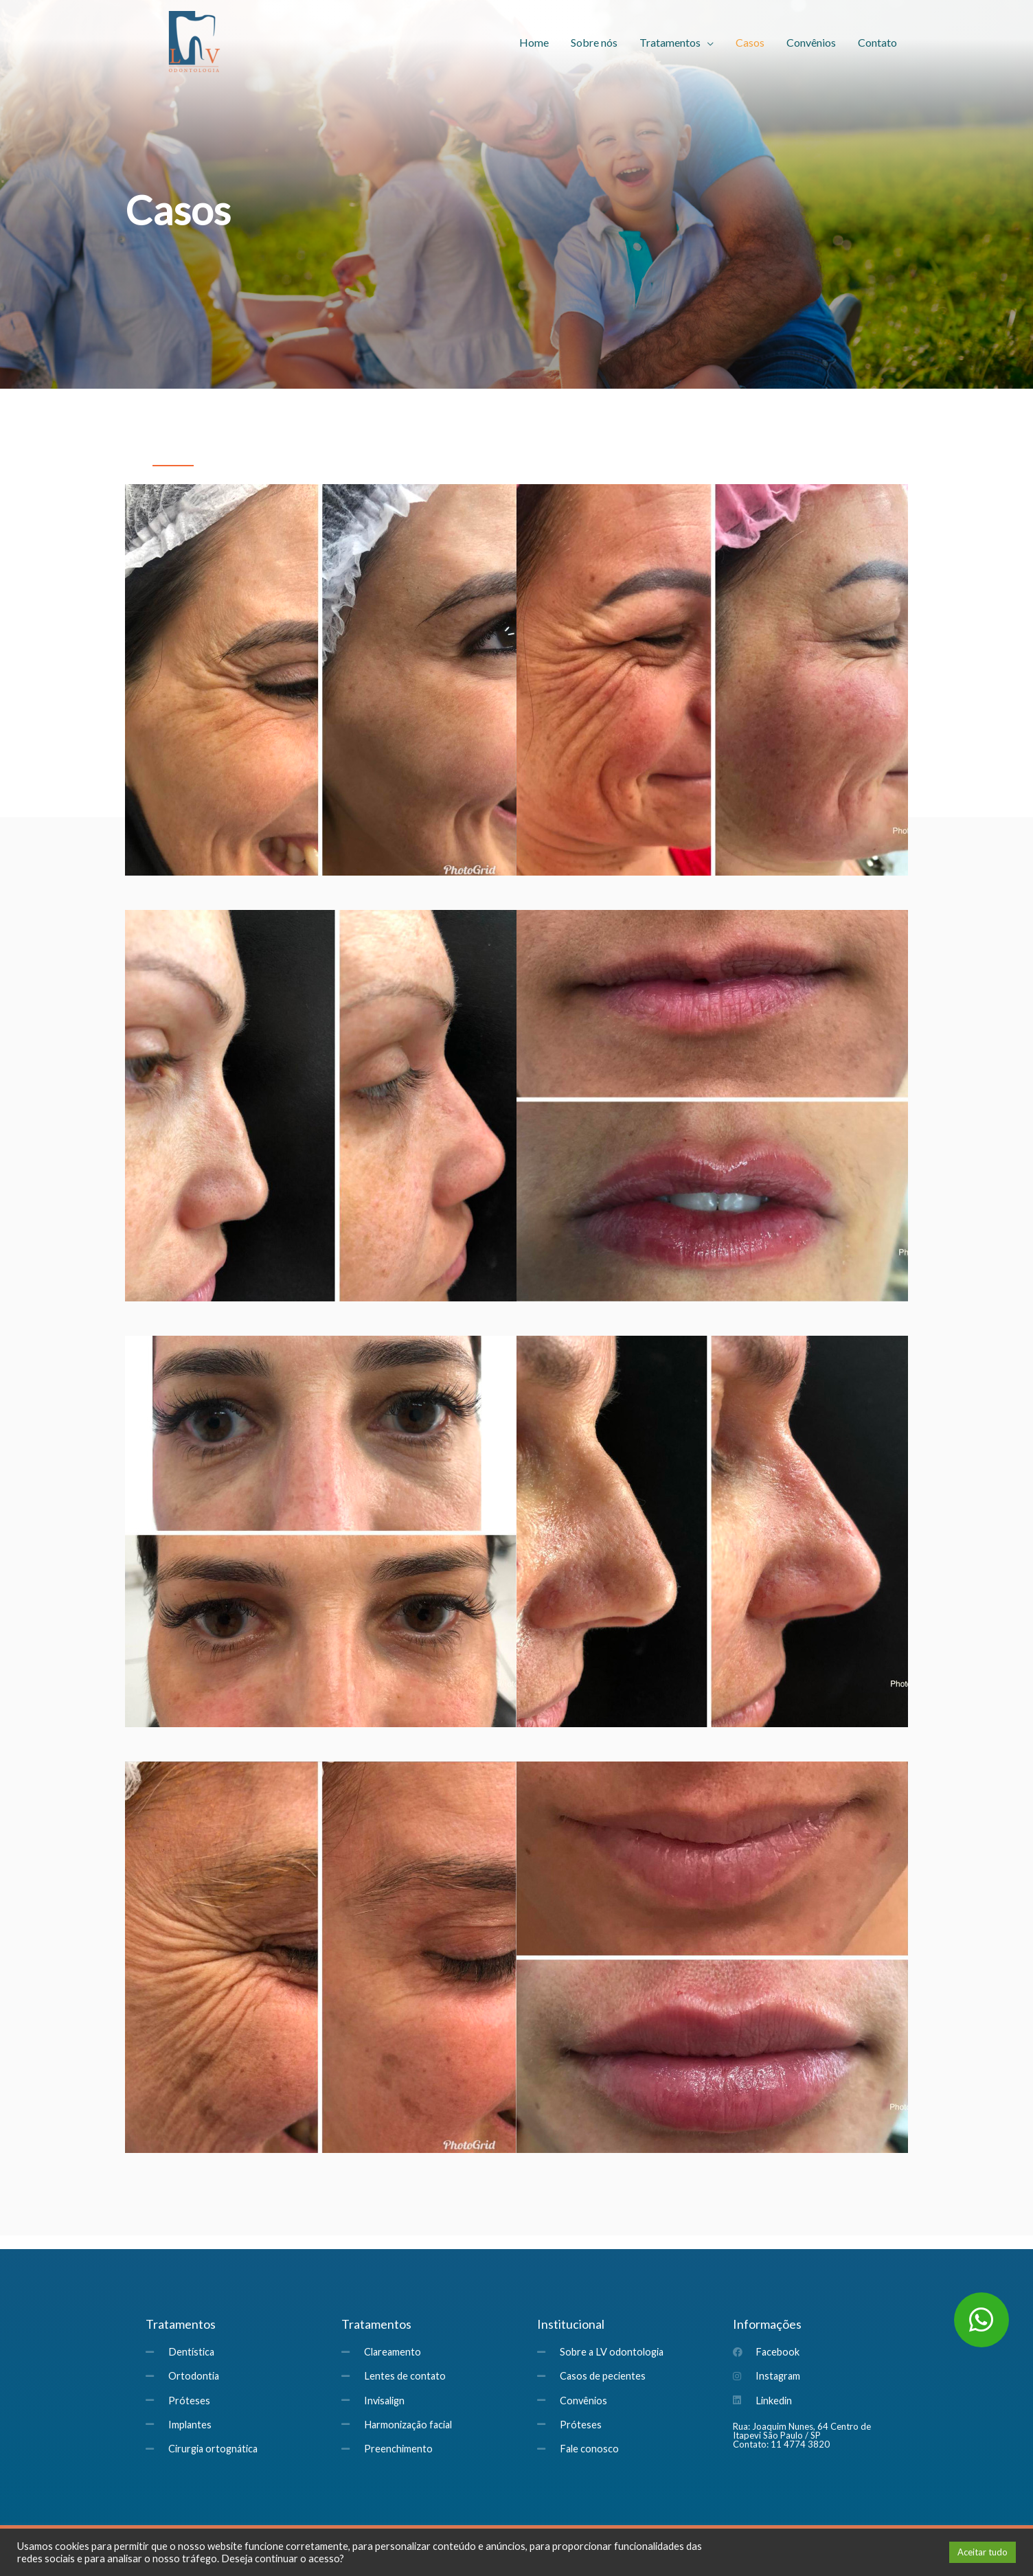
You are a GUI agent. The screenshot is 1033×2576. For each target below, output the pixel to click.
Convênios (811, 42)
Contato (877, 42)
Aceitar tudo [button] (982, 2551)
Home (534, 42)
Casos (750, 42)
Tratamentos (670, 42)
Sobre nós (594, 42)
